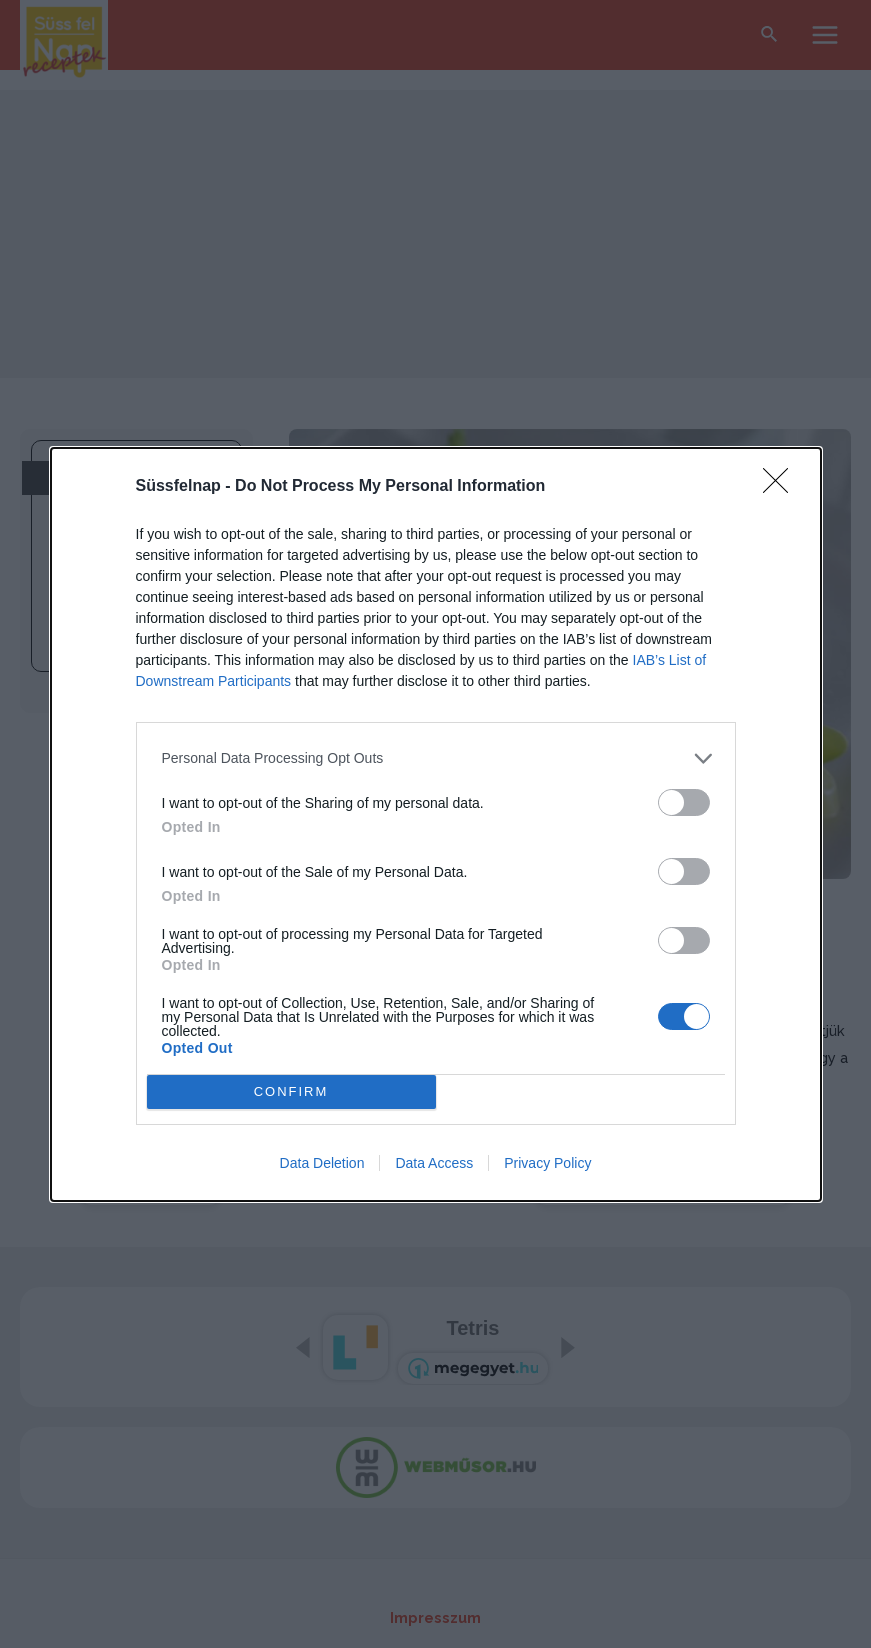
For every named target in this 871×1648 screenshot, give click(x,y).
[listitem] (436, 758)
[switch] (684, 802)
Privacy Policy (547, 1163)
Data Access (434, 1163)
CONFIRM (291, 1091)
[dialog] (436, 824)
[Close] (782, 487)
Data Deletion (322, 1163)
